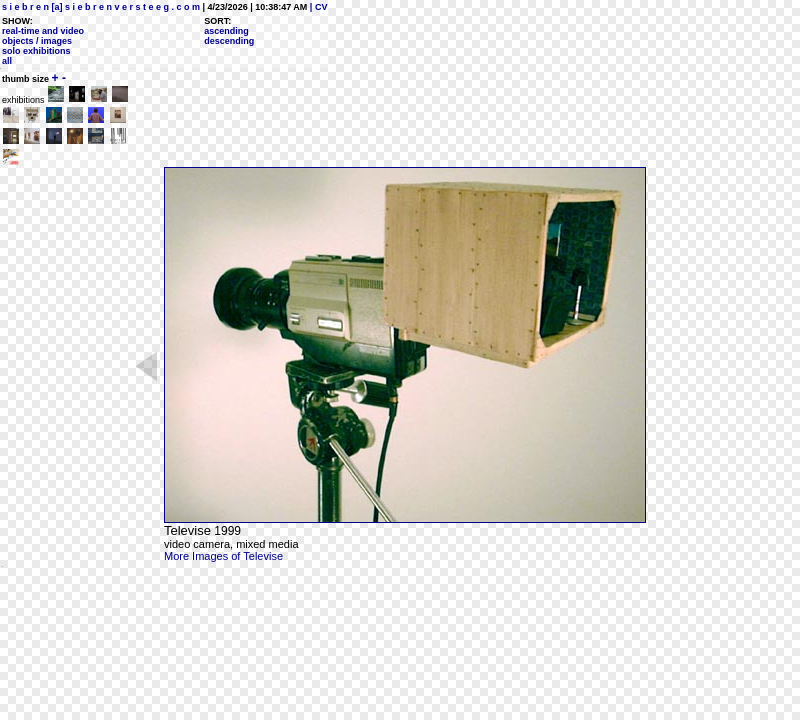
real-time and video (43, 31)
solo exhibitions (36, 51)
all (7, 61)
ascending (226, 31)
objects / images (37, 41)
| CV (317, 7)
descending (229, 41)
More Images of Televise (223, 556)
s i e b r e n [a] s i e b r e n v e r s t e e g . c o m (101, 7)
